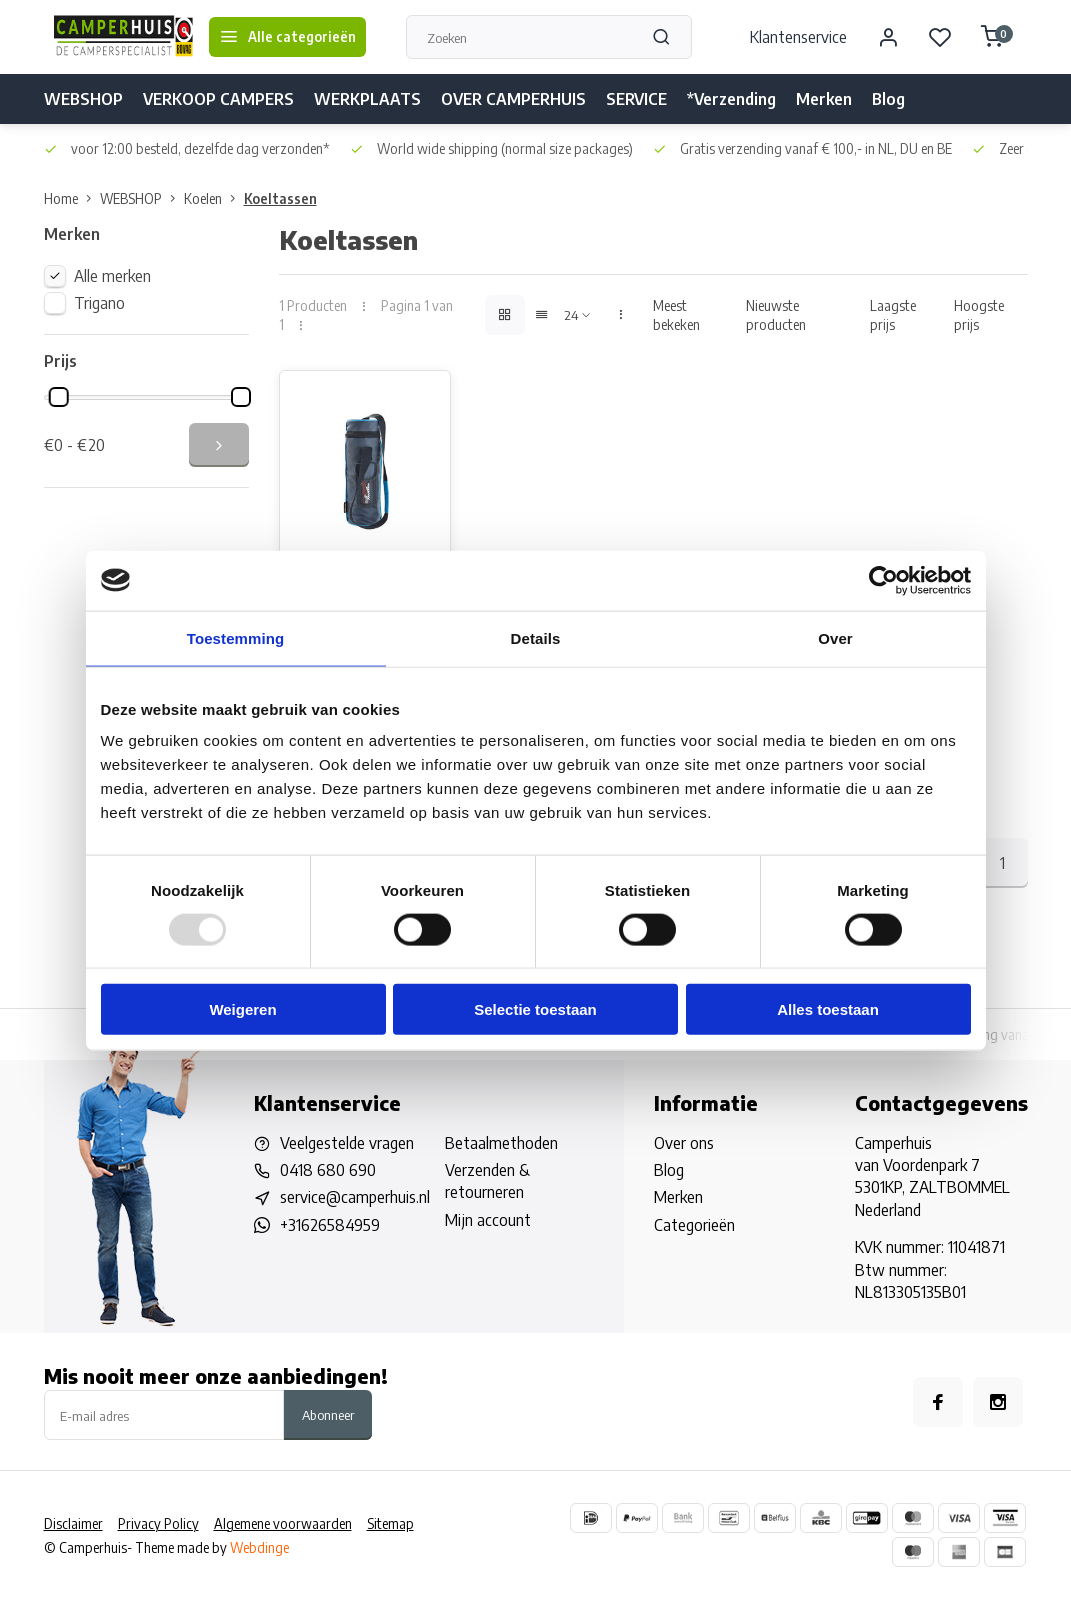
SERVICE (636, 99)
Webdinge (259, 1548)
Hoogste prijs (979, 315)
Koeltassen (280, 198)
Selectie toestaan (535, 1009)
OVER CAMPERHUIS (513, 99)
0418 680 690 (328, 1171)
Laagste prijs (893, 315)
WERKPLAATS (367, 99)
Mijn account (488, 1221)
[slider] (58, 397)
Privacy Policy (158, 1524)
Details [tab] (536, 637)
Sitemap (390, 1524)
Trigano (99, 303)
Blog (888, 99)
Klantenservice (798, 37)
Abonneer (328, 1415)
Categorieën (694, 1226)
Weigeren (242, 1009)
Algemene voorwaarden (283, 1524)
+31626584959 (330, 1226)
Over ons (684, 1144)
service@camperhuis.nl (355, 1199)
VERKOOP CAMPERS (218, 99)
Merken (824, 99)
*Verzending (731, 99)
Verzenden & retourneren (487, 1182)
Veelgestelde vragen (347, 1144)
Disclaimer (73, 1524)
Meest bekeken (676, 315)
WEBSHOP (83, 99)
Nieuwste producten (776, 315)
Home (72, 198)
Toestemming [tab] (236, 637)
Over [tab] (835, 637)
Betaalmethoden (501, 1144)
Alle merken (112, 276)
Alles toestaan (828, 1009)
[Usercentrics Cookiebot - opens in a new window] (883, 580)
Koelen (214, 198)
